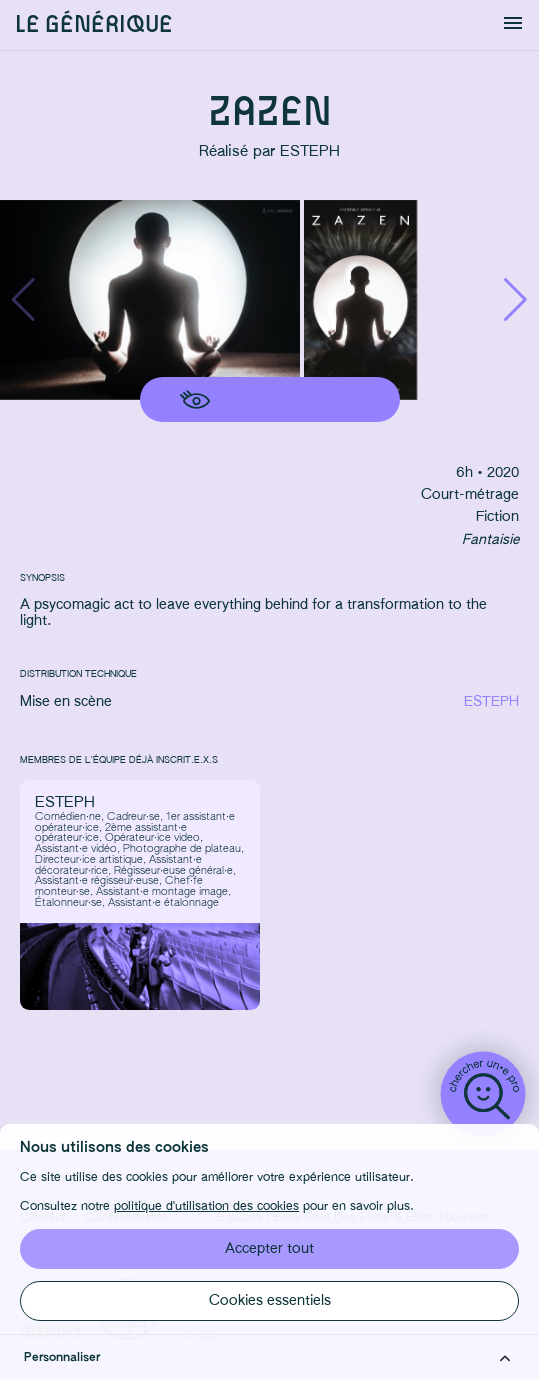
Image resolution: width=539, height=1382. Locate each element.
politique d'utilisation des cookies (206, 1206)
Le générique (94, 25)
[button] (515, 300)
